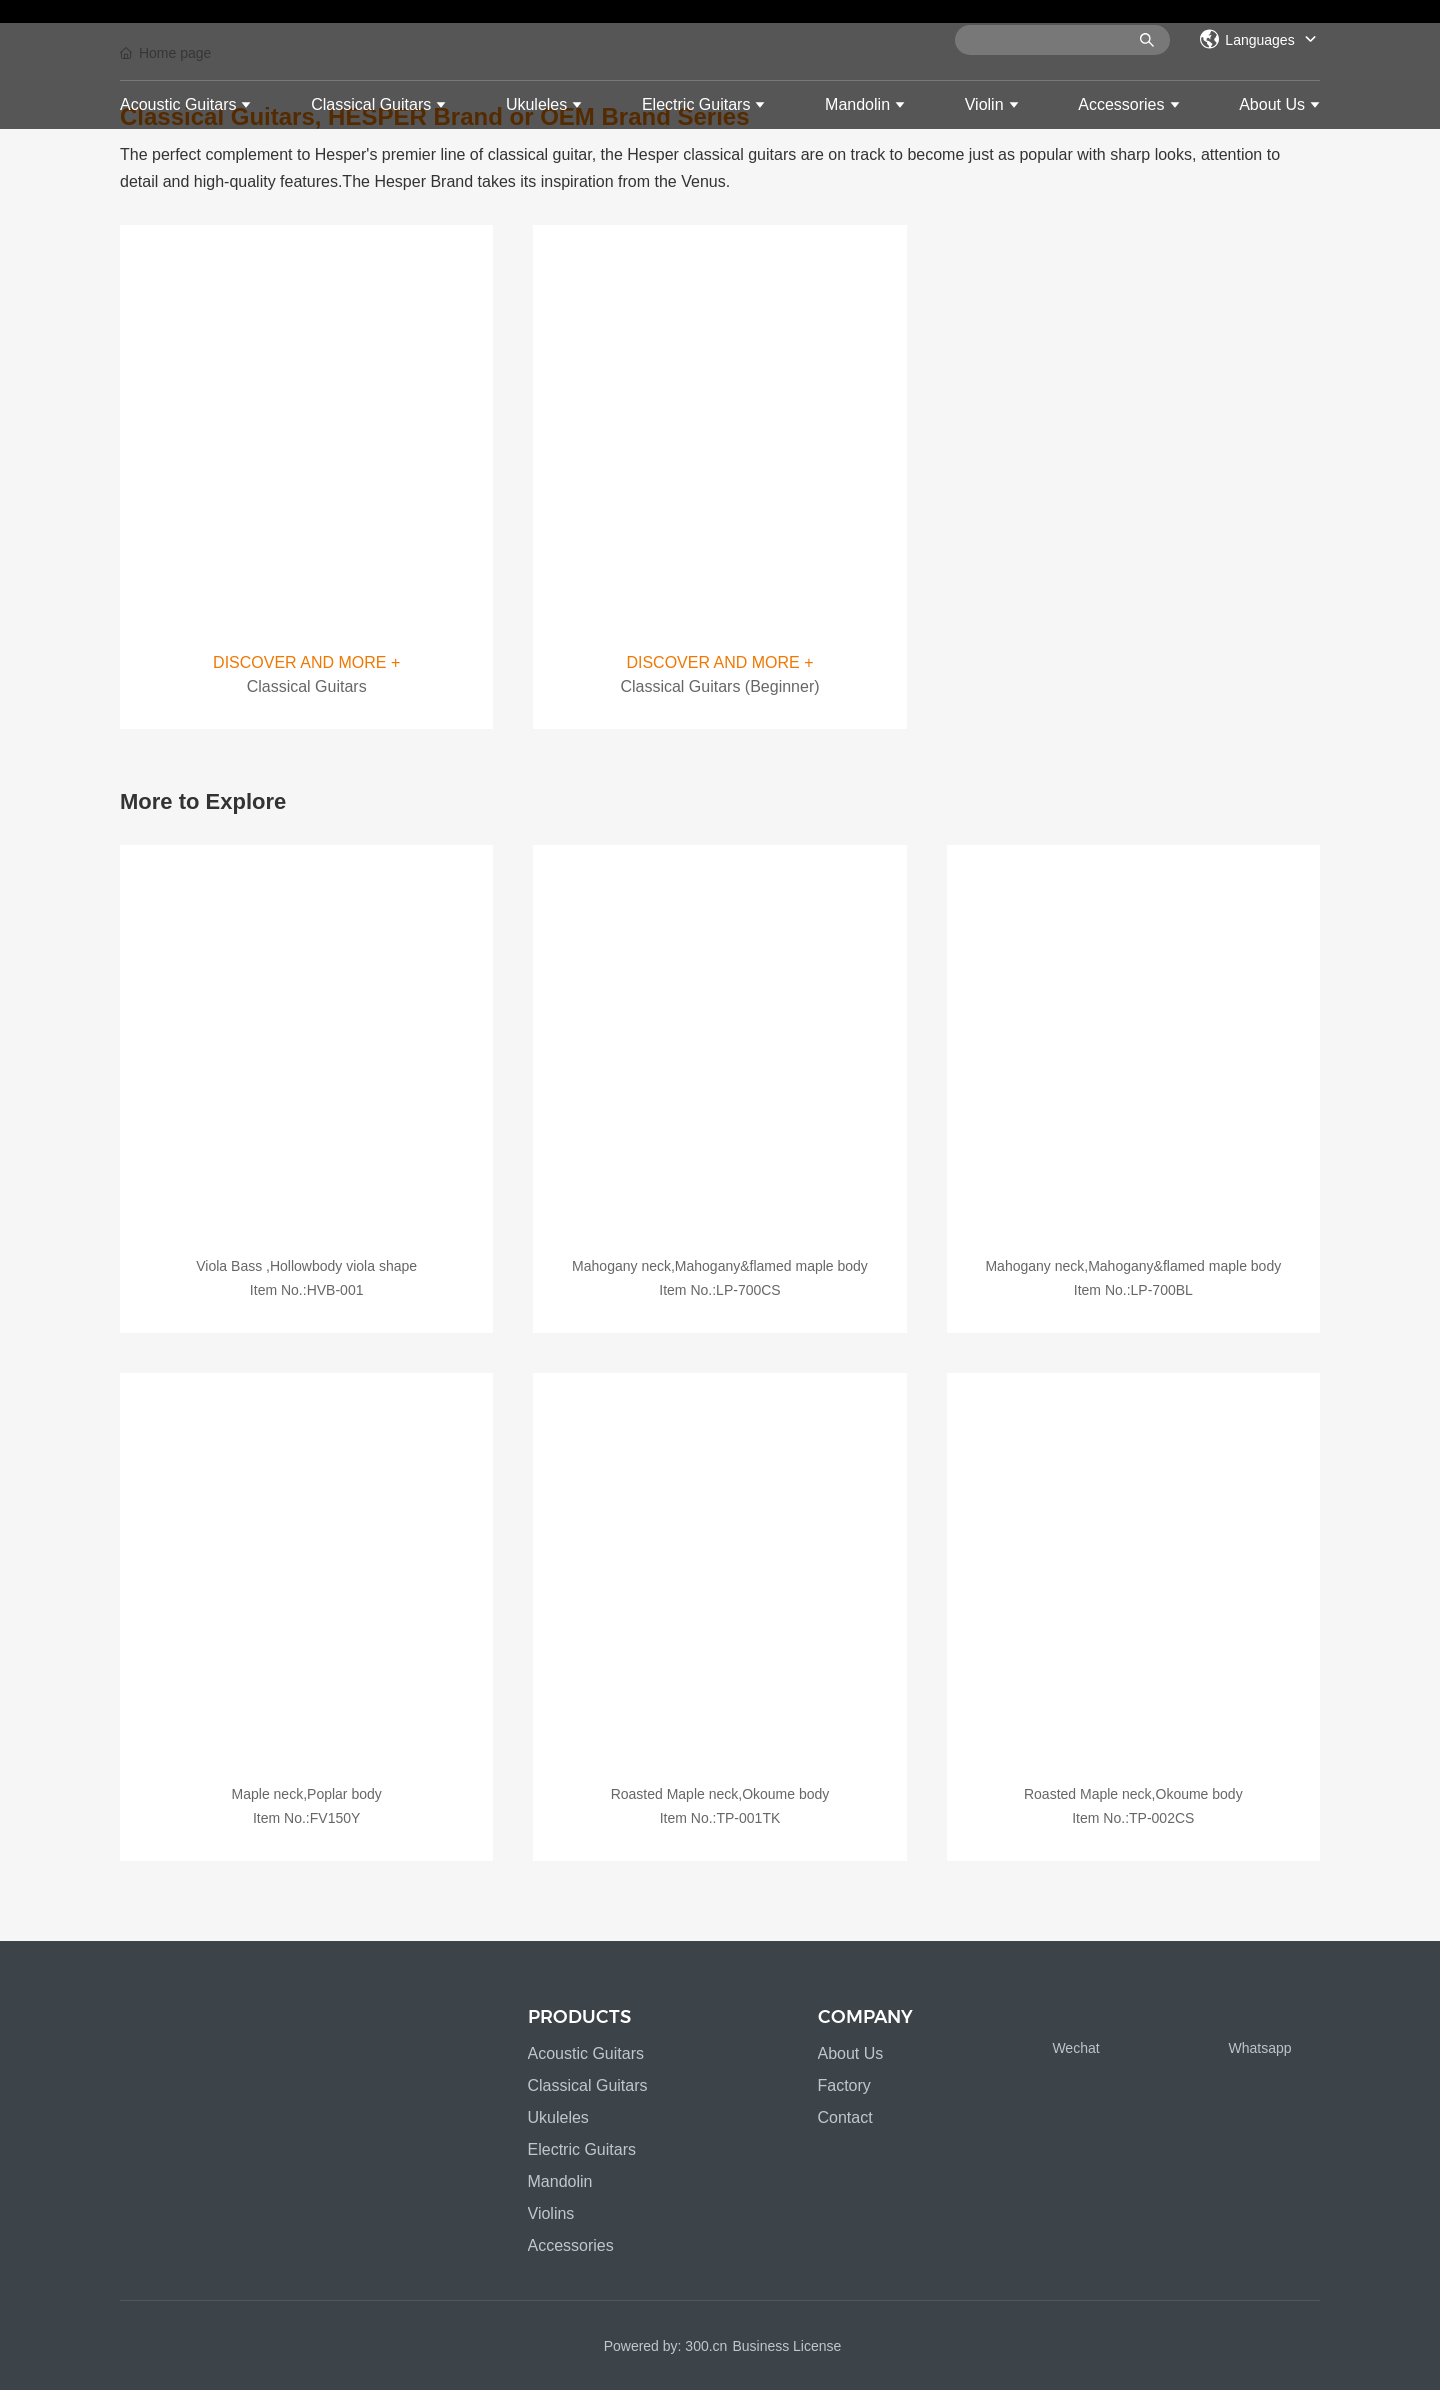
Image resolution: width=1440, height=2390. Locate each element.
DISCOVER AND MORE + (306, 662)
